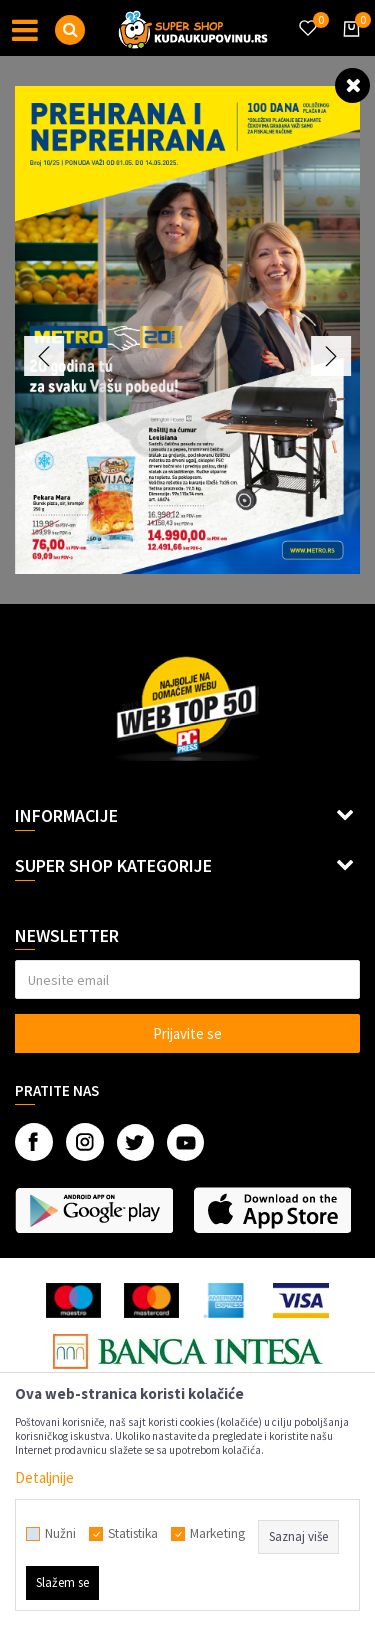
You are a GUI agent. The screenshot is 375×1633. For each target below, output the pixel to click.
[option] (187, 330)
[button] (70, 30)
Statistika (133, 1534)
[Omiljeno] (307, 16)
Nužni (60, 1534)
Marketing (217, 1534)
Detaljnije (44, 1477)
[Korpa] (348, 47)
